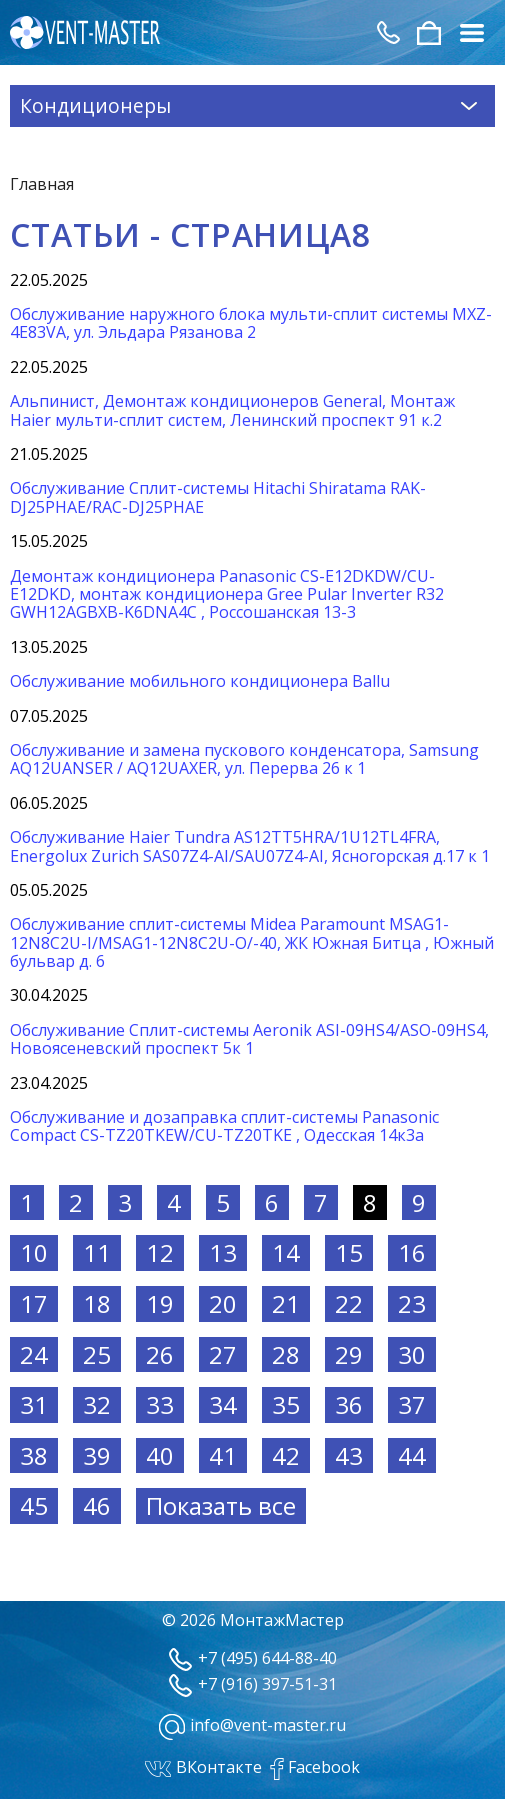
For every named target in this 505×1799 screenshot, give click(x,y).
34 (223, 1404)
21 (286, 1303)
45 (34, 1505)
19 (160, 1303)
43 (349, 1455)
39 (97, 1455)
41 (223, 1455)
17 (34, 1303)
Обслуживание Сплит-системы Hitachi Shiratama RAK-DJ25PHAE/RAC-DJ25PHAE (218, 497)
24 (34, 1354)
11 (97, 1252)
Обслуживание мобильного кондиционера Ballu (200, 681)
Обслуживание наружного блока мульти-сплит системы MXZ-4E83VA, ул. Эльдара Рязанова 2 (251, 323)
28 (286, 1354)
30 (412, 1354)
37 (412, 1404)
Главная (42, 184)
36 (349, 1404)
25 (97, 1354)
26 (160, 1354)
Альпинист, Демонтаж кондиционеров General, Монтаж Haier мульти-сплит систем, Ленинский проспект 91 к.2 (232, 410)
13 (223, 1252)
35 (286, 1404)
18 (97, 1303)
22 (349, 1303)
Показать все (221, 1505)
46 (97, 1505)
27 (223, 1354)
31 (34, 1404)
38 (34, 1455)
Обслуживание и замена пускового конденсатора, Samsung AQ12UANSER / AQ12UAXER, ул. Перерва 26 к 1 (244, 759)
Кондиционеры (252, 105)
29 (349, 1354)
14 (286, 1252)
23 (412, 1303)
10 (34, 1252)
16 (412, 1252)
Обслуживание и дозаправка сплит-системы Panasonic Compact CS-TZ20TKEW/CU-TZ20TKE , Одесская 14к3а (224, 1126)
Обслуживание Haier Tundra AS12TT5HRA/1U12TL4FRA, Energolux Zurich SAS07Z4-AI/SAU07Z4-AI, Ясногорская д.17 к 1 (250, 846)
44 (412, 1455)
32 (97, 1404)
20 (223, 1303)
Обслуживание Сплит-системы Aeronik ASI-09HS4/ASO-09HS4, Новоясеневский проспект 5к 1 (249, 1039)
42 (286, 1455)
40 (160, 1455)
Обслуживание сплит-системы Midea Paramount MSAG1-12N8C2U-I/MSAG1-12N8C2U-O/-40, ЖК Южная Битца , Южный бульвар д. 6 (252, 942)
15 (349, 1252)
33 (160, 1404)
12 (160, 1252)
